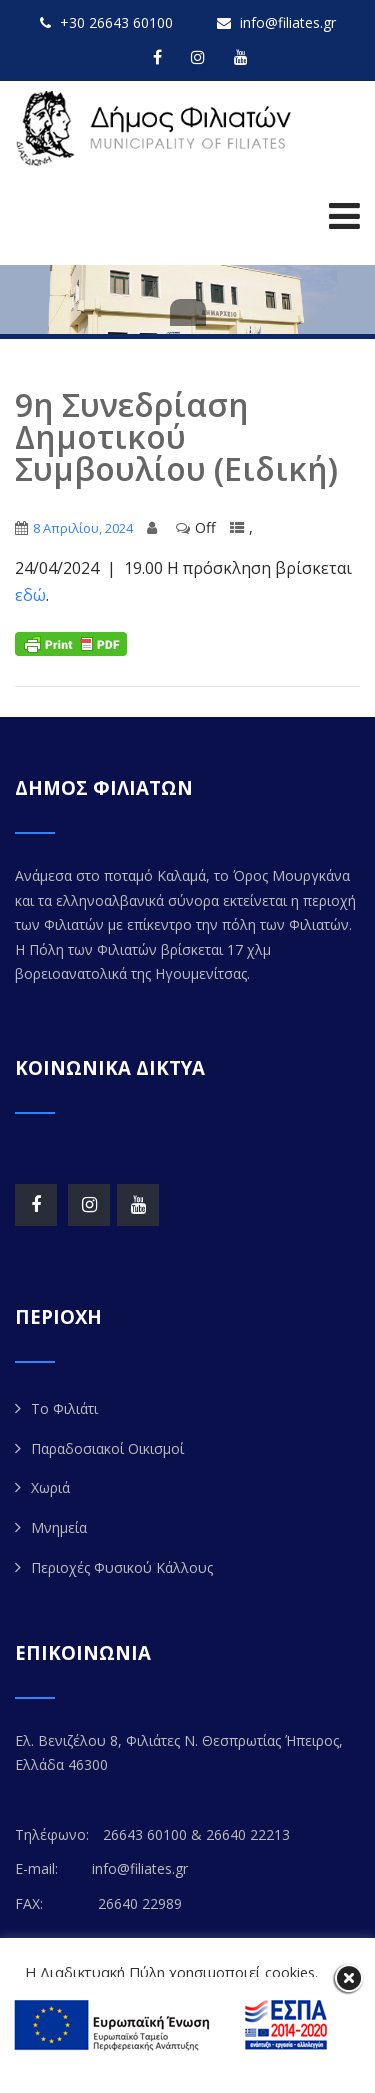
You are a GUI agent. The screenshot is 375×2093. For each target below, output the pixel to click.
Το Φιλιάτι (64, 1408)
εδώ (30, 595)
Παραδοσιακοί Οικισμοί (107, 1448)
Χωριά (50, 1487)
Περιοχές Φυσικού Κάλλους (122, 1567)
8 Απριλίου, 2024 (83, 528)
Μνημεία (59, 1527)
